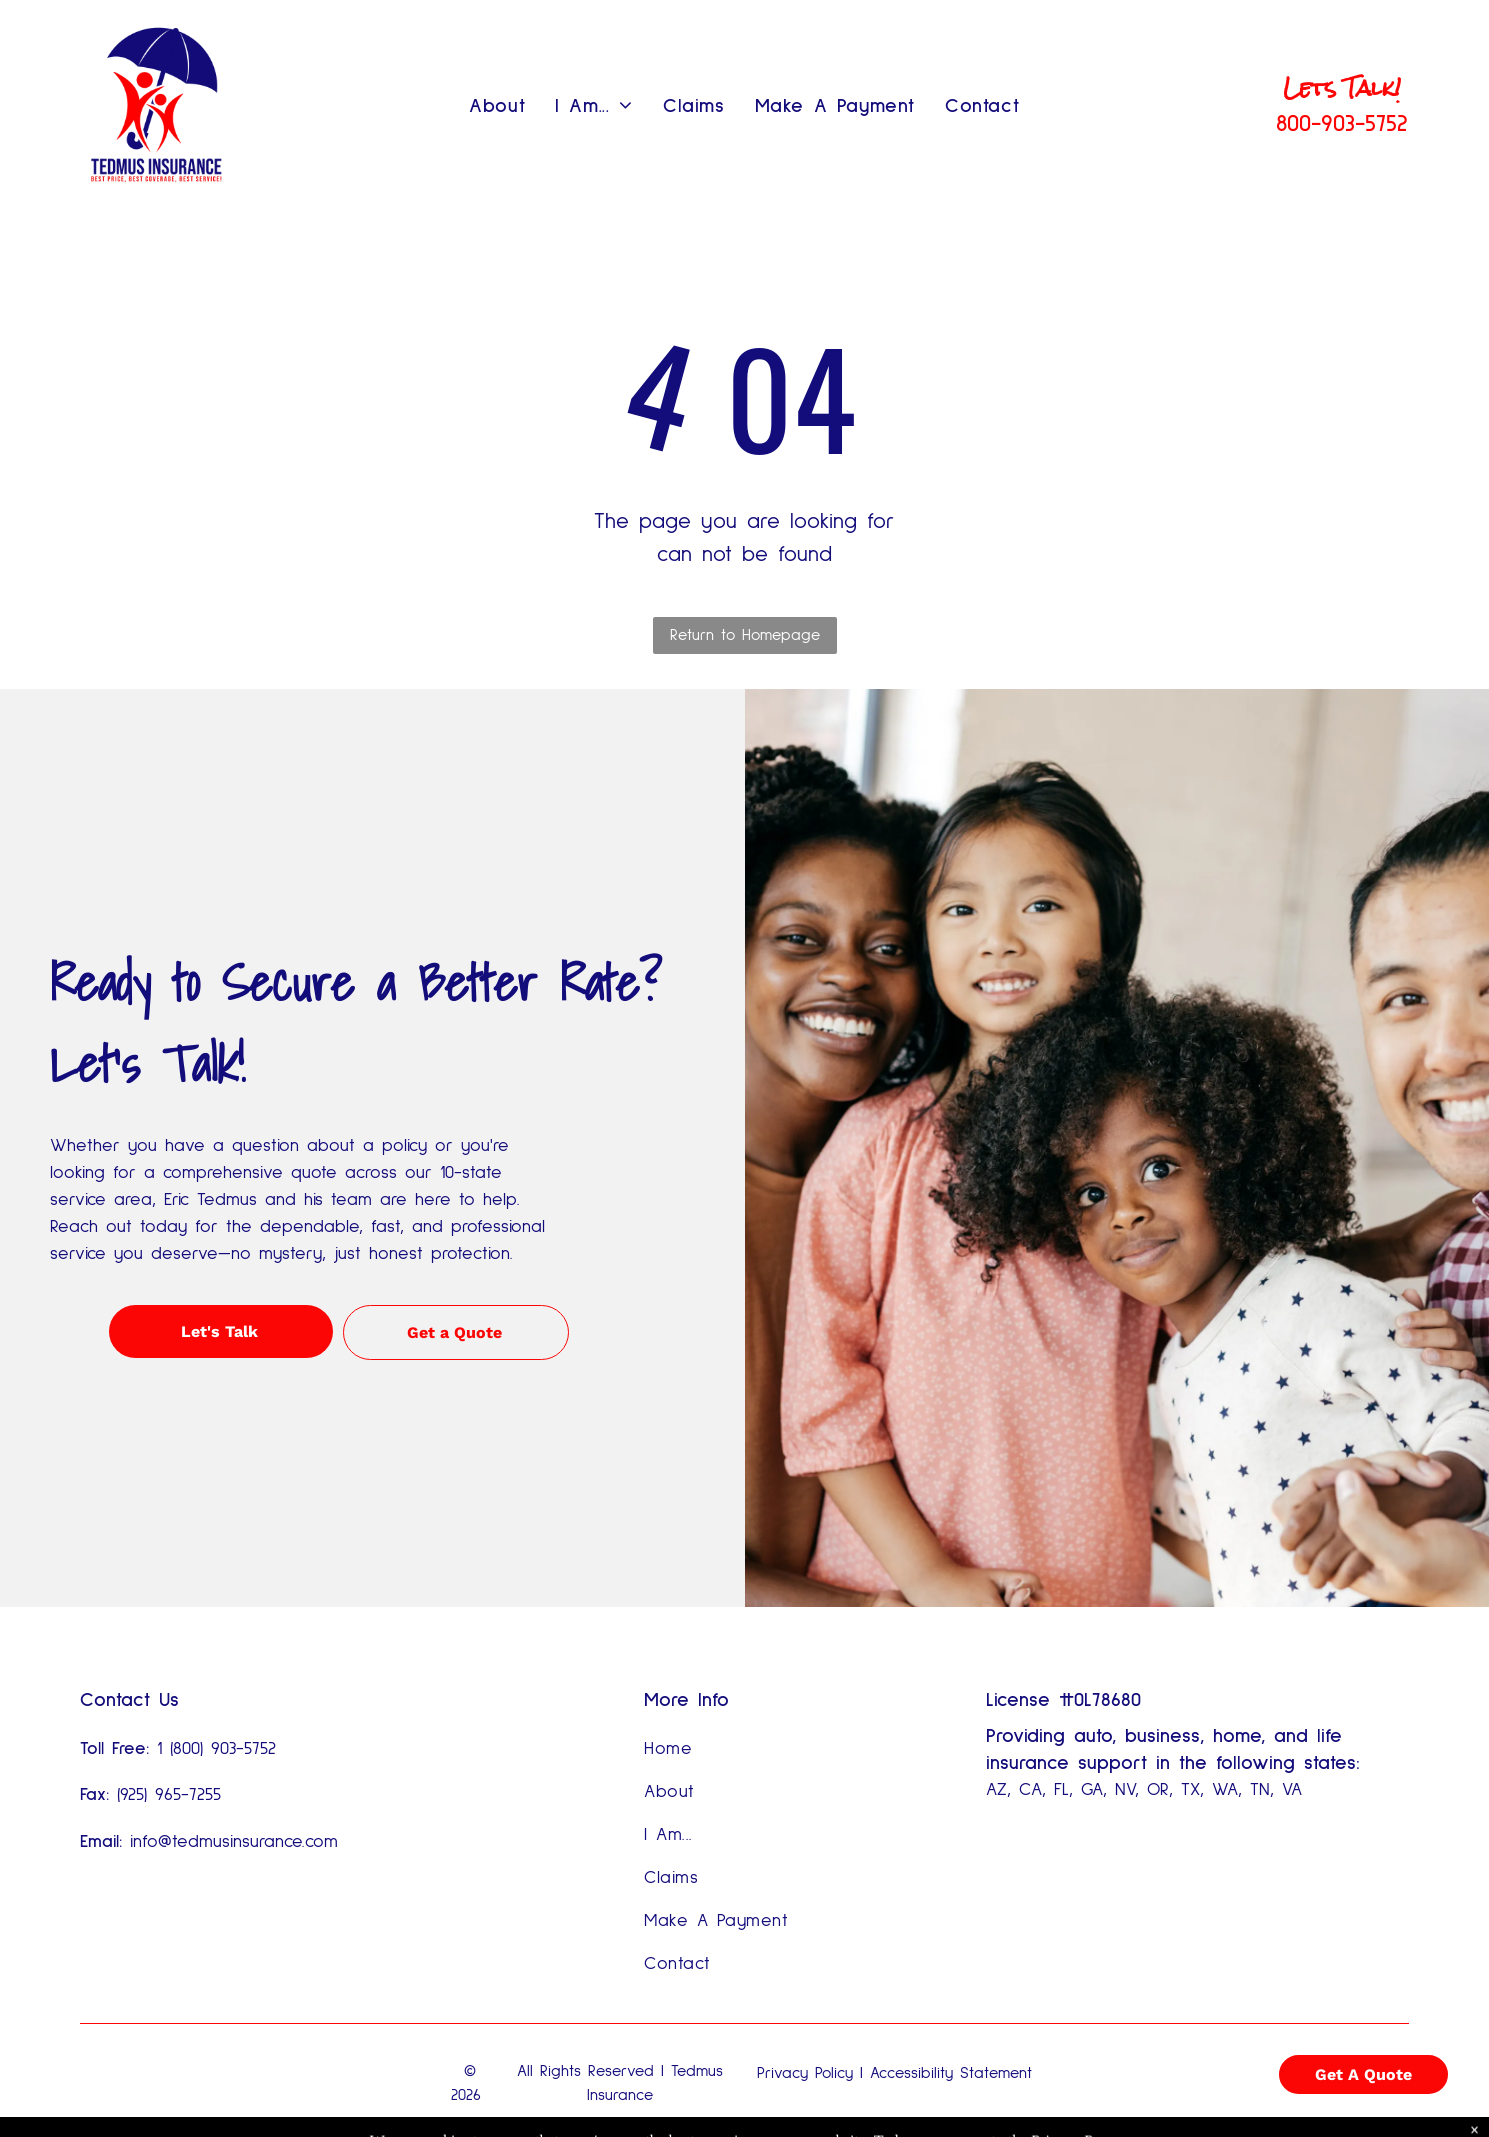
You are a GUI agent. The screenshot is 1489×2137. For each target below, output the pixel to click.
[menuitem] (497, 106)
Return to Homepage (745, 635)
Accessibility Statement (951, 2073)
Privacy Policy (805, 2073)
